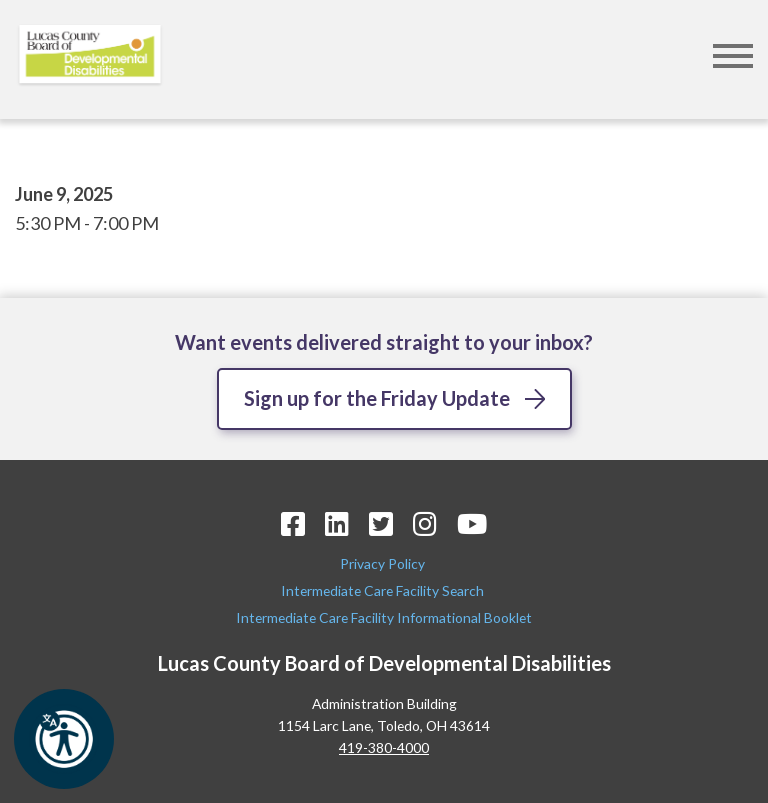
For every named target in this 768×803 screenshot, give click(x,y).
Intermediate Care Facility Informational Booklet (384, 617)
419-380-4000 (384, 747)
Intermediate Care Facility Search (384, 590)
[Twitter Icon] (381, 523)
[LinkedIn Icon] (337, 523)
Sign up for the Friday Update (377, 398)
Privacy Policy (384, 563)
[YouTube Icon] (472, 523)
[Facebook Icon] (293, 523)
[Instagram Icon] (425, 523)
